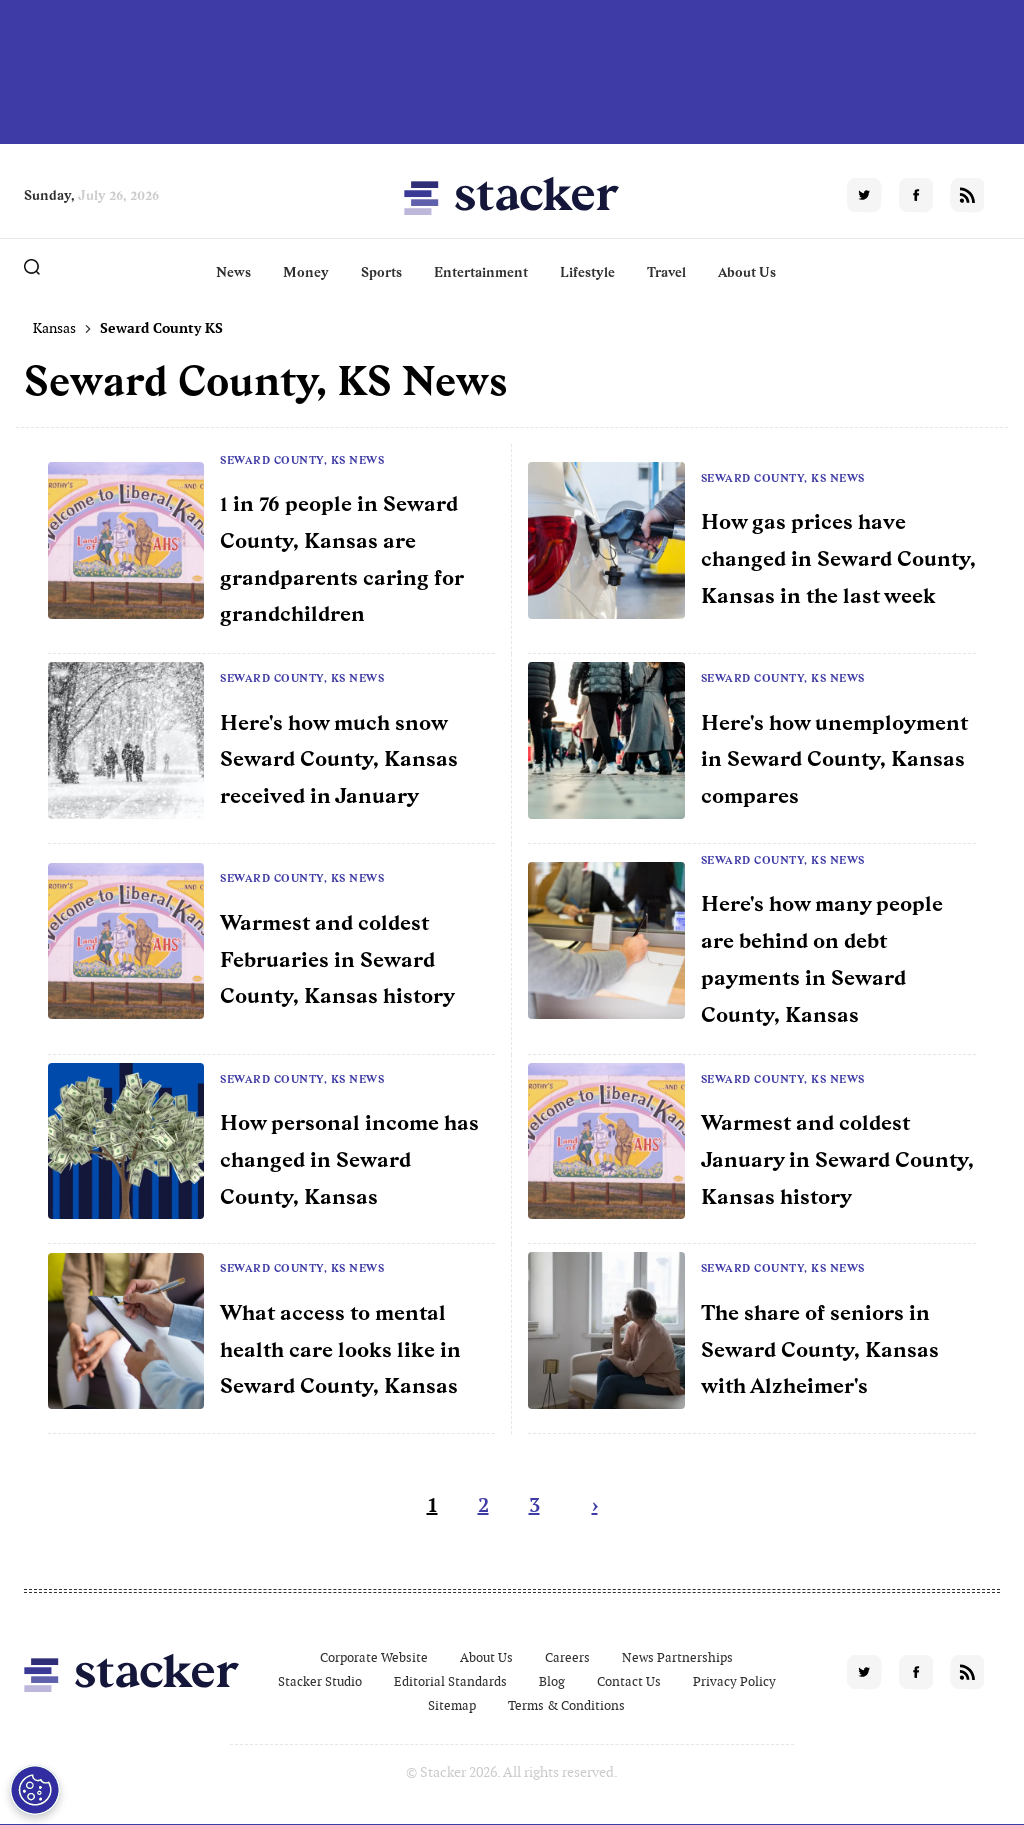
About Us (747, 272)
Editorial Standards (450, 1681)
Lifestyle (587, 272)
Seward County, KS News (302, 460)
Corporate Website (374, 1657)
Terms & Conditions (566, 1705)
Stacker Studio (320, 1681)
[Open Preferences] (35, 1790)
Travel (666, 272)
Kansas (54, 328)
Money (306, 272)
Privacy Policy (734, 1681)
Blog (552, 1681)
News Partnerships (677, 1657)
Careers (567, 1657)
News (233, 272)
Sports (381, 272)
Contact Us (629, 1681)
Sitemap (452, 1705)
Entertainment (481, 272)
